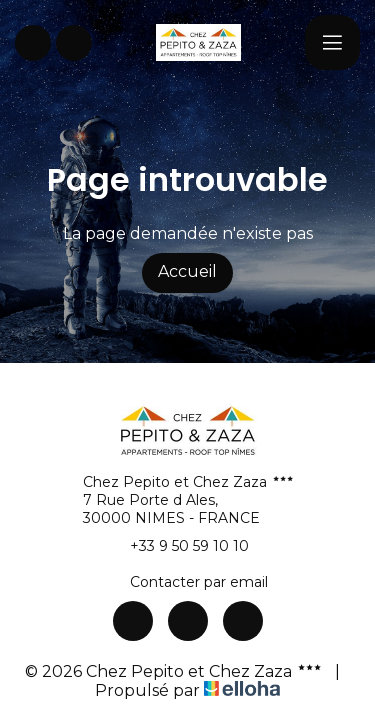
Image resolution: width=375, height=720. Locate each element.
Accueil (187, 271)
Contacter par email (187, 582)
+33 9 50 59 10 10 (178, 546)
